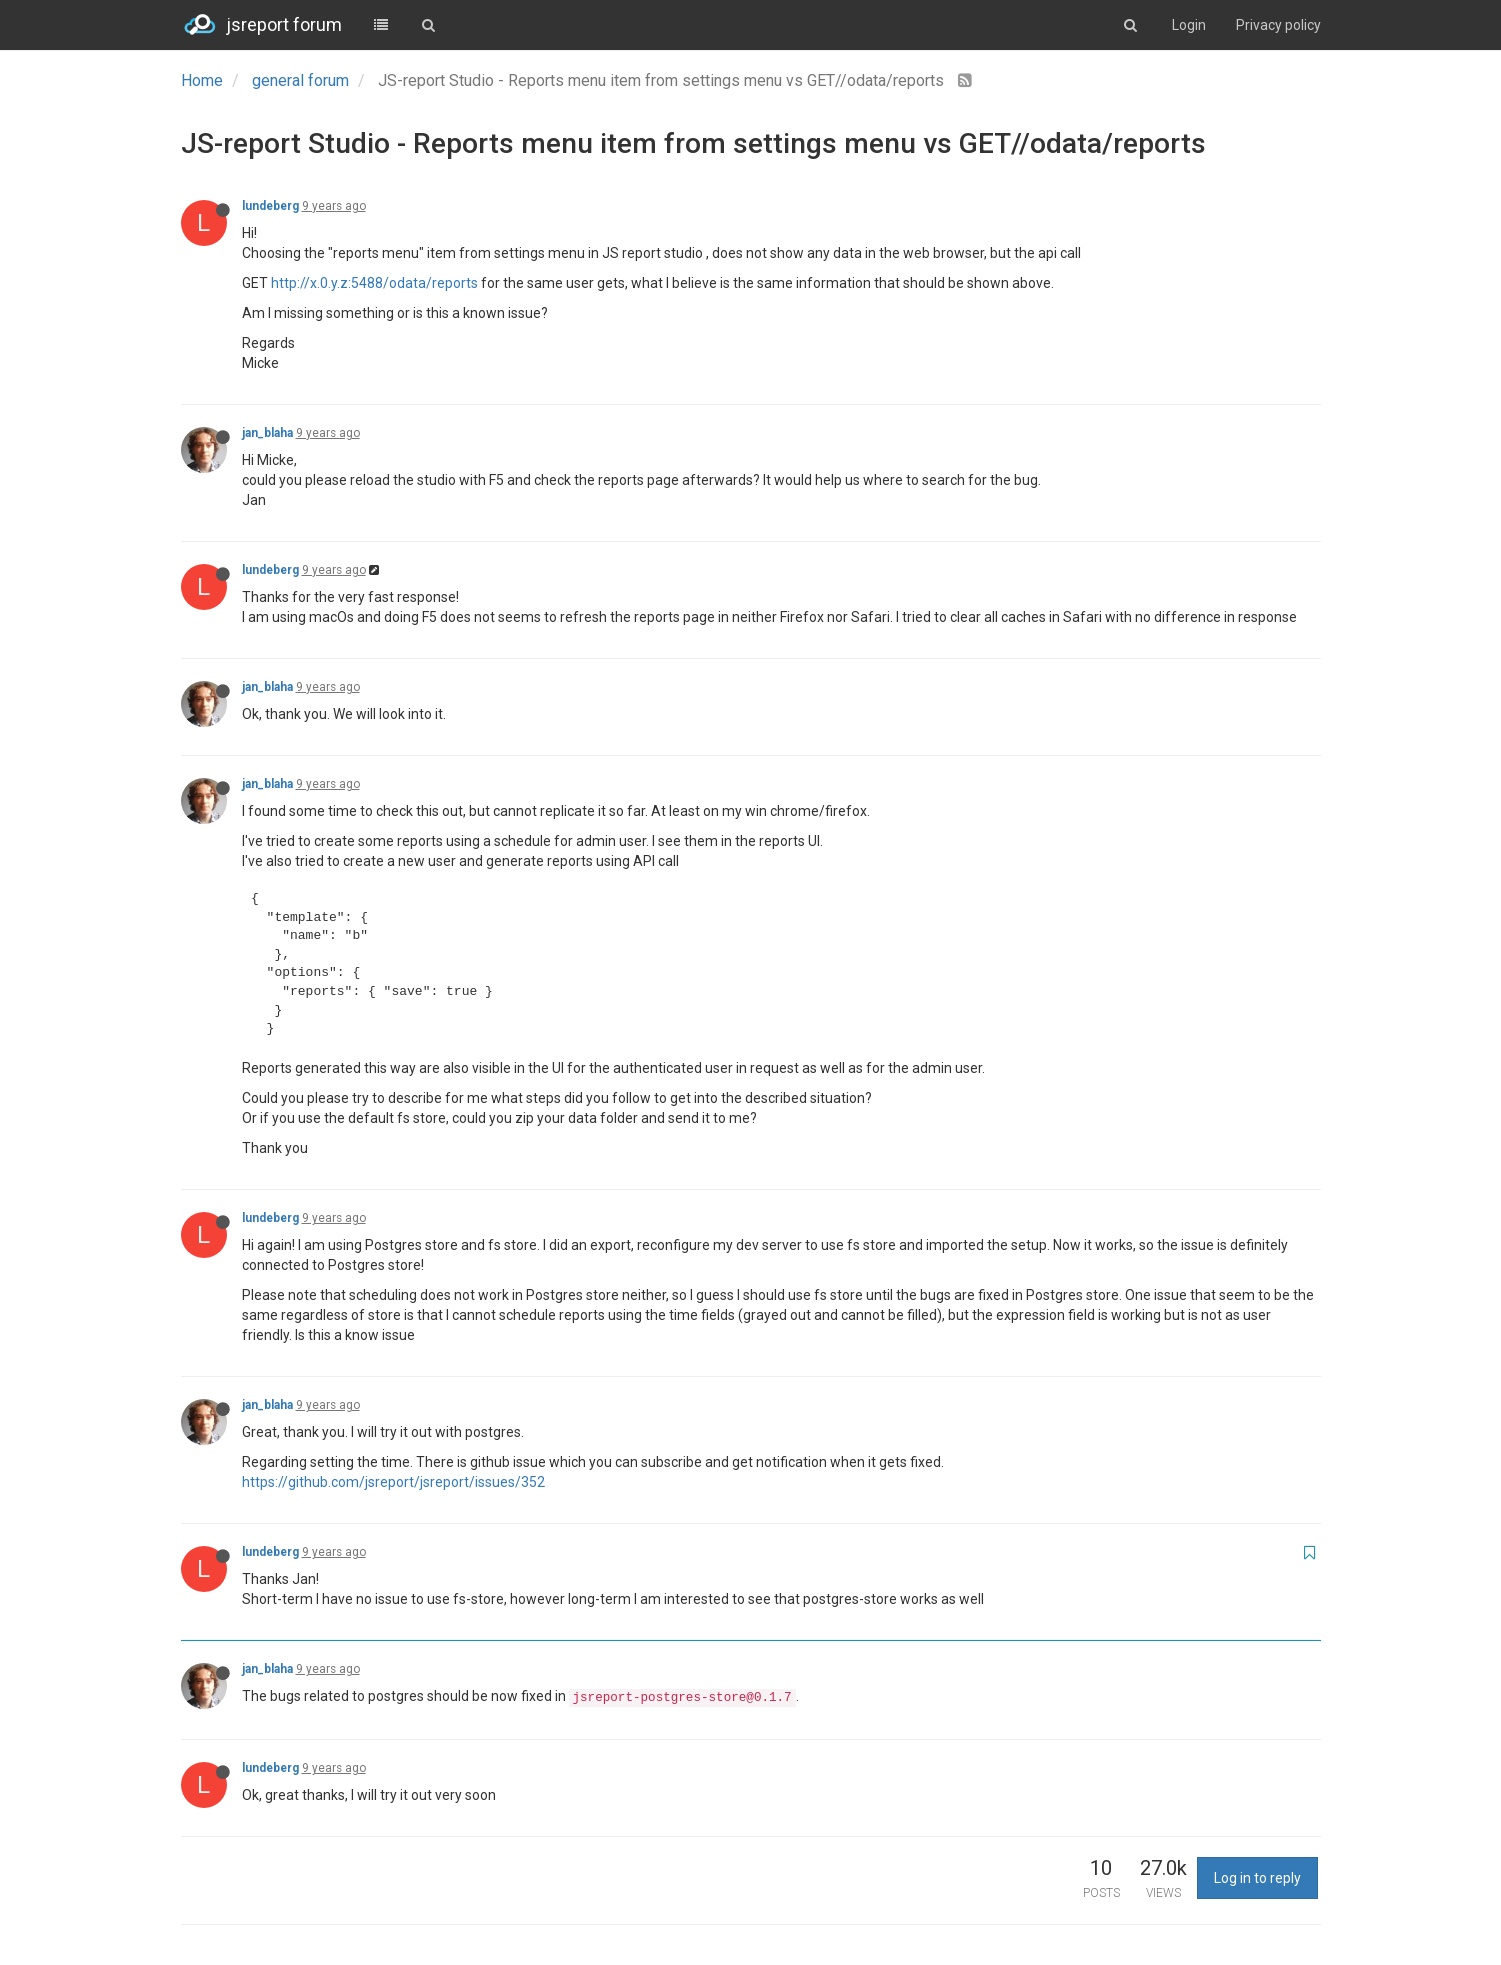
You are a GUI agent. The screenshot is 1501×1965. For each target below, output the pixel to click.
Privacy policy (1278, 25)
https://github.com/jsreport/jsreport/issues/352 (393, 1482)
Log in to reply (1257, 1878)
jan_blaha (267, 433)
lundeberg (270, 206)
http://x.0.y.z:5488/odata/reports (374, 283)
